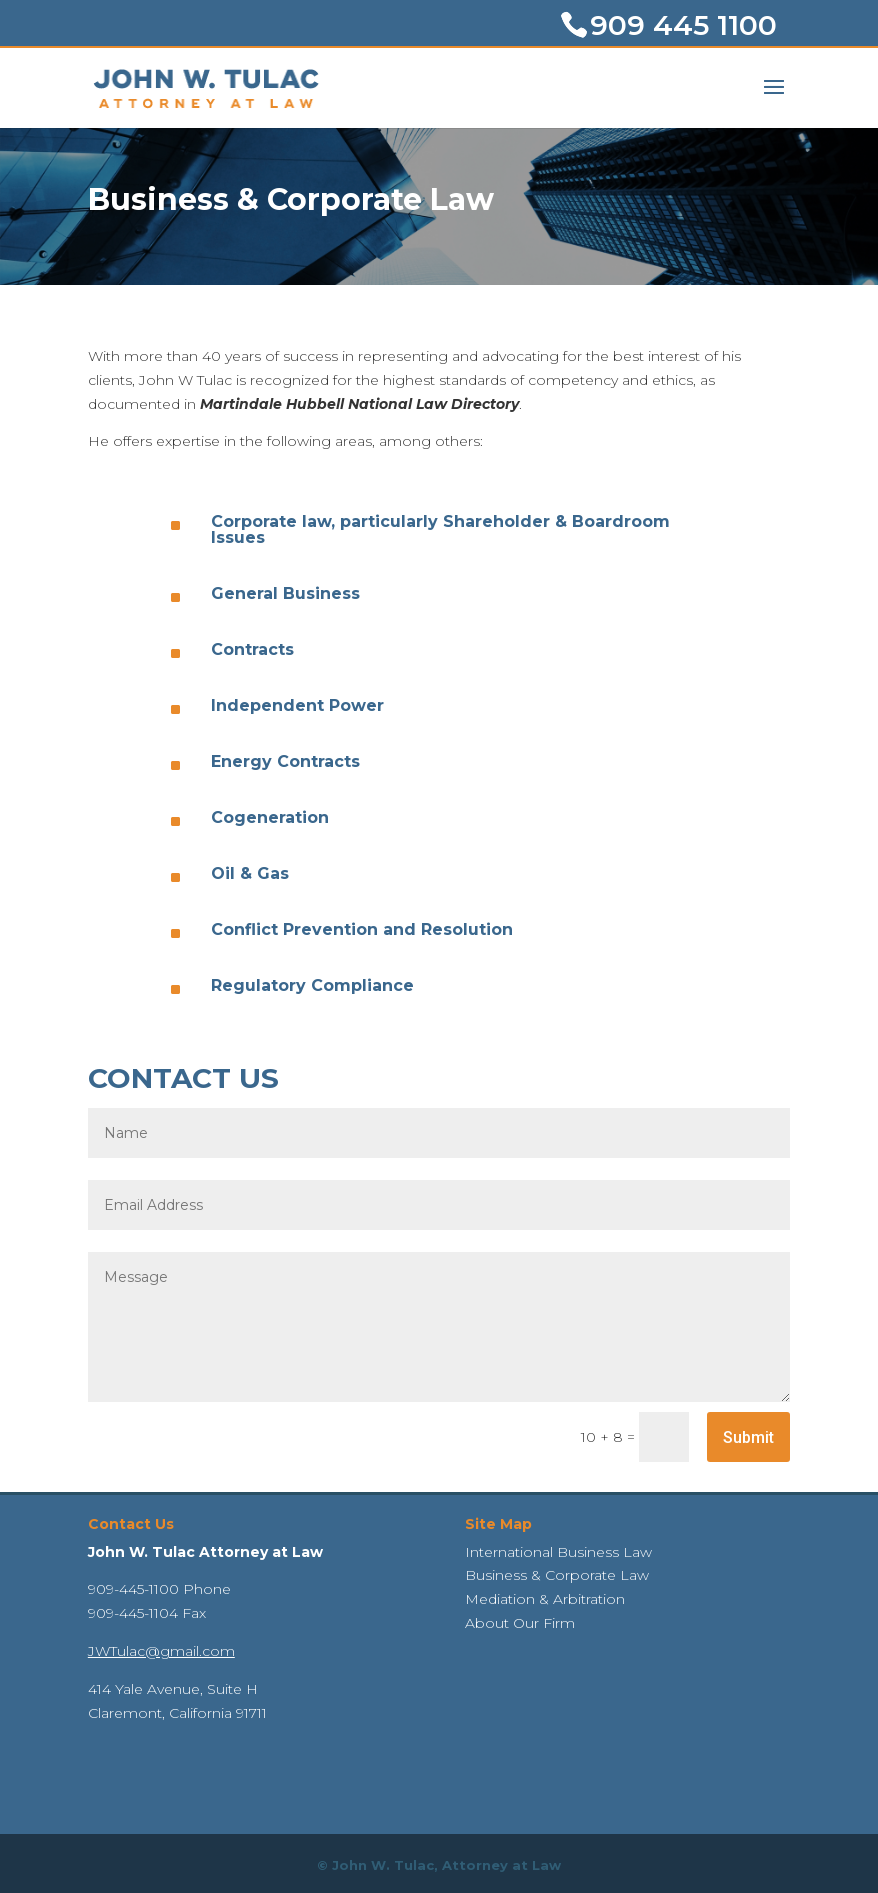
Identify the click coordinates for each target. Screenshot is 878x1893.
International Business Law (558, 1552)
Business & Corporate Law (557, 1575)
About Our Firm (520, 1623)
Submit (748, 1437)
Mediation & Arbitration (545, 1599)
